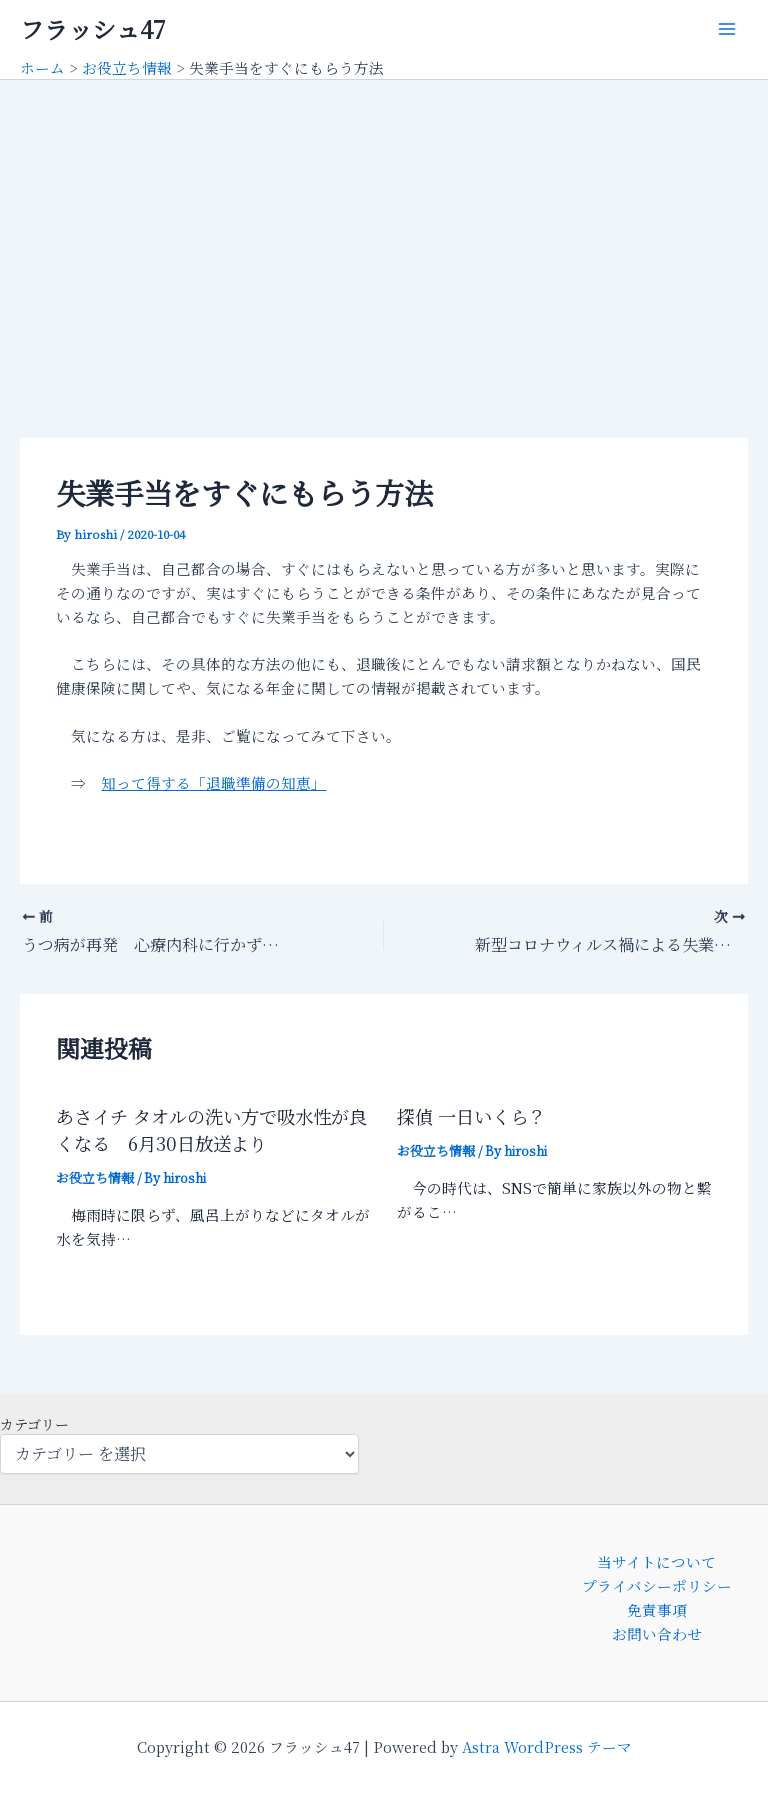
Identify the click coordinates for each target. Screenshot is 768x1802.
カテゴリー (34, 1424)
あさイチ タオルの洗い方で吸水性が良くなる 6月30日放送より (211, 1129)
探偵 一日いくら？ (471, 1116)
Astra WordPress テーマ (547, 1746)
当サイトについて (656, 1561)
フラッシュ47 (92, 29)
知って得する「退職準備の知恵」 (213, 782)
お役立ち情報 (95, 1177)
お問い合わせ (657, 1633)
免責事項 (657, 1609)
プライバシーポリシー (657, 1585)
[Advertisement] (384, 230)
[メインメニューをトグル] (727, 29)
